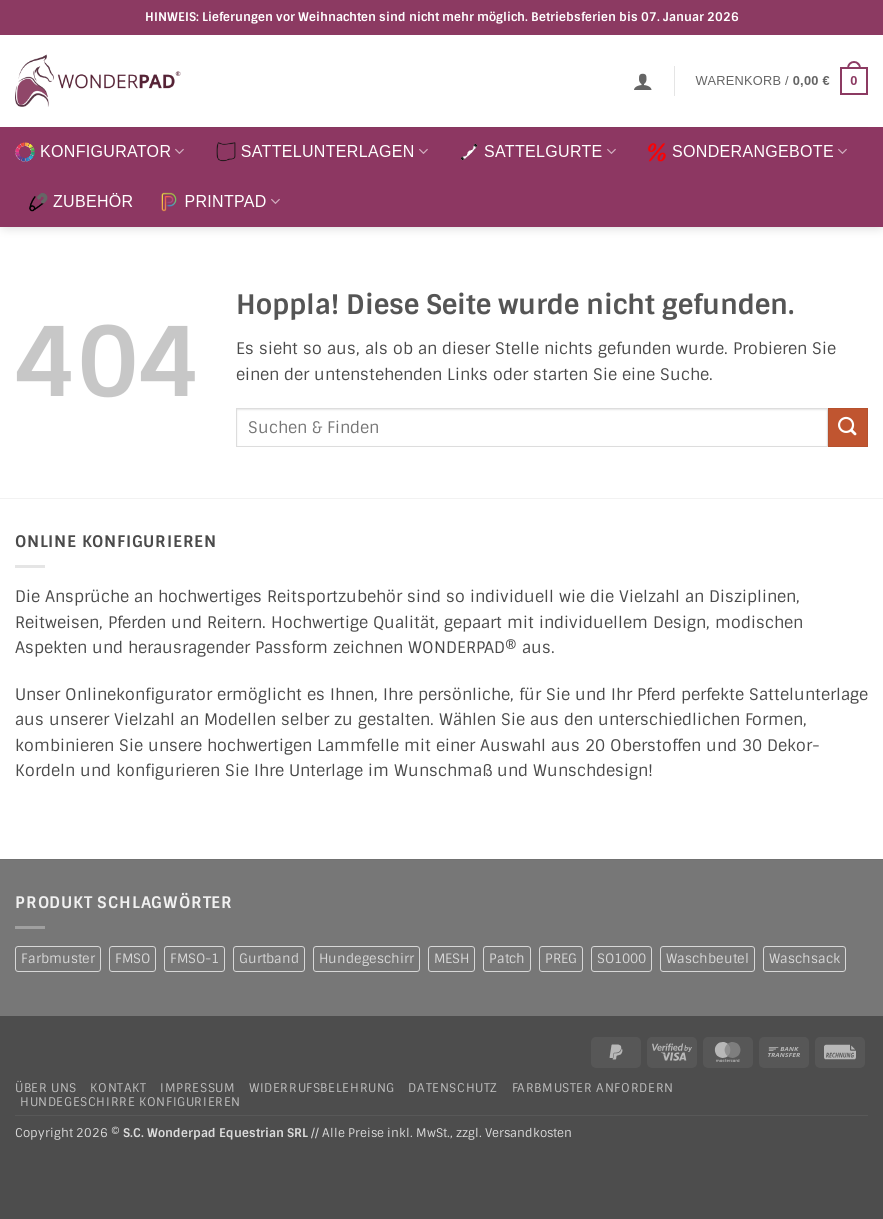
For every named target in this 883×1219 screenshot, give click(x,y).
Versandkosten (528, 1133)
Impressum (198, 1088)
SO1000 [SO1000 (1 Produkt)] (621, 958)
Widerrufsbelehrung (322, 1088)
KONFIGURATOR (100, 152)
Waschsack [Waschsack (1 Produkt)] (804, 958)
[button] (643, 81)
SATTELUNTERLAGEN (322, 152)
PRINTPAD (219, 202)
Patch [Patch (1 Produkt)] (507, 958)
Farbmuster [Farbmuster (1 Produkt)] (58, 958)
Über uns (46, 1088)
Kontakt (118, 1088)
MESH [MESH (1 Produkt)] (451, 958)
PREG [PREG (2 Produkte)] (561, 958)
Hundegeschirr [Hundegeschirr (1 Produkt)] (366, 958)
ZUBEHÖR (80, 202)
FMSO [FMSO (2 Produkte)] (132, 958)
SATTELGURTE (537, 152)
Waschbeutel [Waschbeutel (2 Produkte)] (707, 958)
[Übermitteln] (848, 427)
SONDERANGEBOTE (747, 152)
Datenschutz (453, 1088)
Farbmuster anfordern (593, 1088)
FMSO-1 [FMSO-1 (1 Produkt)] (194, 958)
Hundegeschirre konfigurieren (130, 1102)
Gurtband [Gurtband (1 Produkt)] (269, 958)
